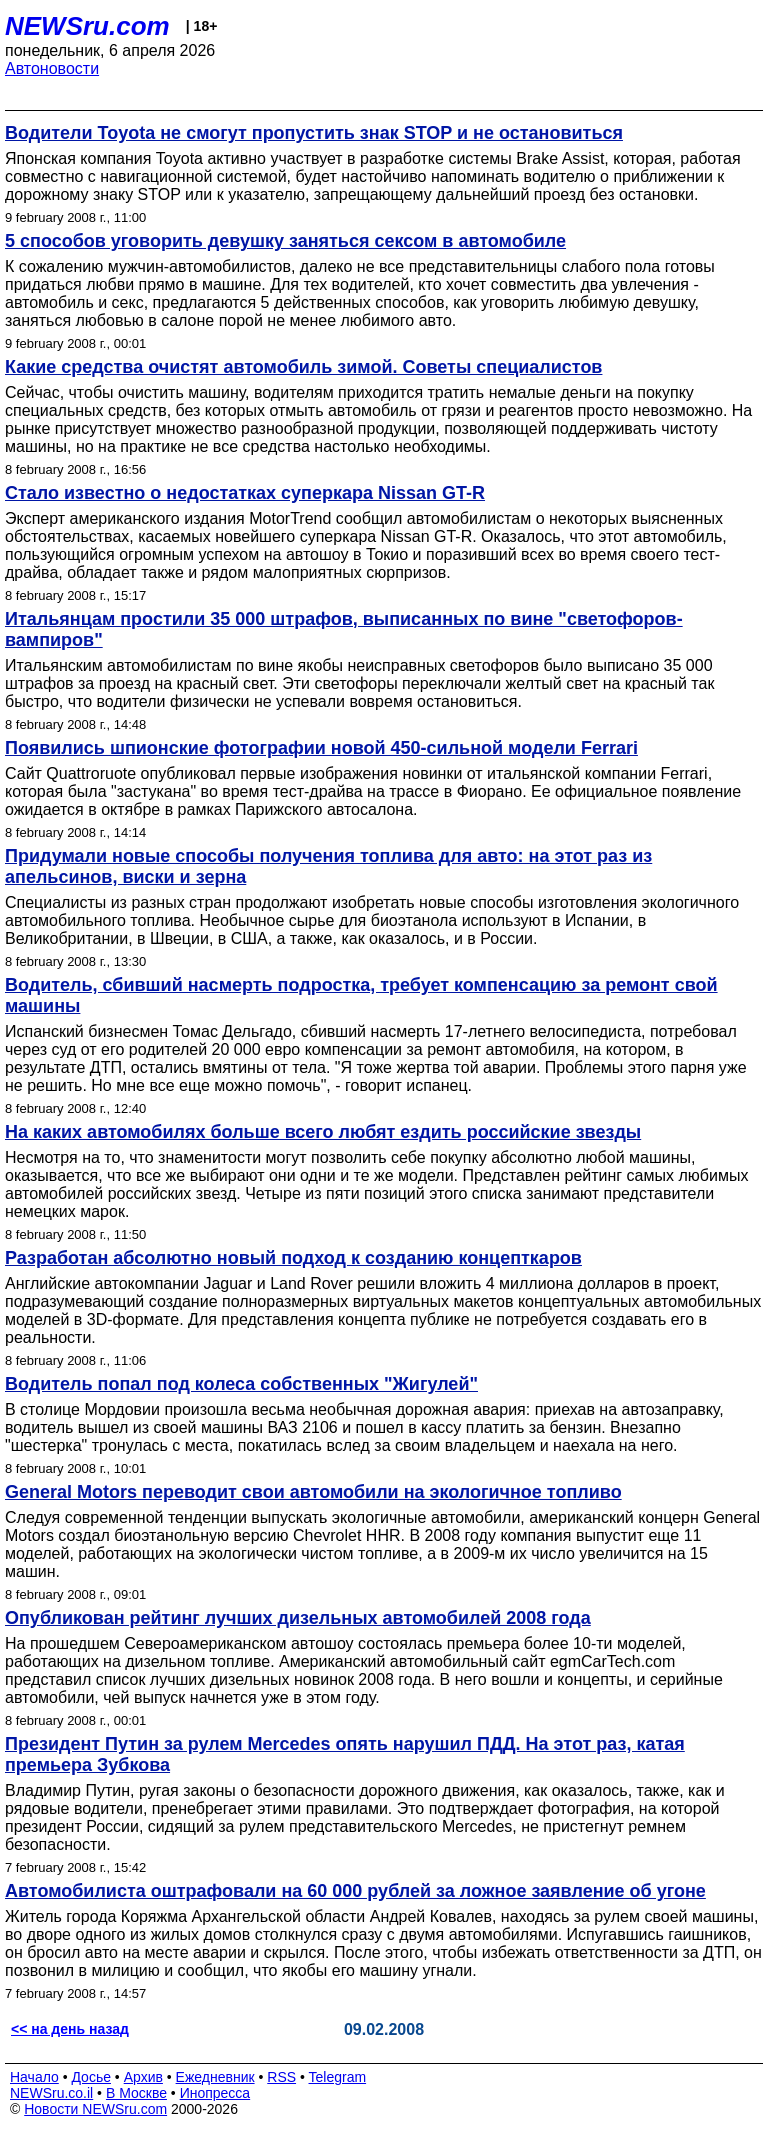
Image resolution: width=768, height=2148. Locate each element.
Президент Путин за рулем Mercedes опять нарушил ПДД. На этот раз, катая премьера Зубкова (345, 1754)
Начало (34, 2077)
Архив (143, 2077)
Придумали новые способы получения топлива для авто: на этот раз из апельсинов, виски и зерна (328, 866)
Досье (91, 2077)
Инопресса (215, 2093)
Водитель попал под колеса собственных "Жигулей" (241, 1384)
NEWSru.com (87, 26)
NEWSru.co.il (51, 2093)
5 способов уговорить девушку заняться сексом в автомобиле (285, 241)
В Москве (136, 2093)
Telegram (338, 2077)
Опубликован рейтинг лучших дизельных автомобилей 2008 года (298, 1618)
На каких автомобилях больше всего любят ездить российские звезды (323, 1132)
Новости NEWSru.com (95, 2109)
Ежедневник (215, 2077)
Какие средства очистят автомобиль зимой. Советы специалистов (303, 367)
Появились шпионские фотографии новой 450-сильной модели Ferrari (321, 748)
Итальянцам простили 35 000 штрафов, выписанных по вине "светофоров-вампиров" (344, 629)
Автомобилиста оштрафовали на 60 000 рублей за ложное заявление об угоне (355, 1891)
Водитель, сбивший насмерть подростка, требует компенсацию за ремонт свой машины (361, 995)
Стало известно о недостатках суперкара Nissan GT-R (245, 493)
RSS (281, 2077)
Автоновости (52, 68)
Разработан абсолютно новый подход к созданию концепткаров (293, 1258)
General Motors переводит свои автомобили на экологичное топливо (313, 1492)
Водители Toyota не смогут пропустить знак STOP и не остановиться (314, 133)
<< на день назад (70, 2029)
